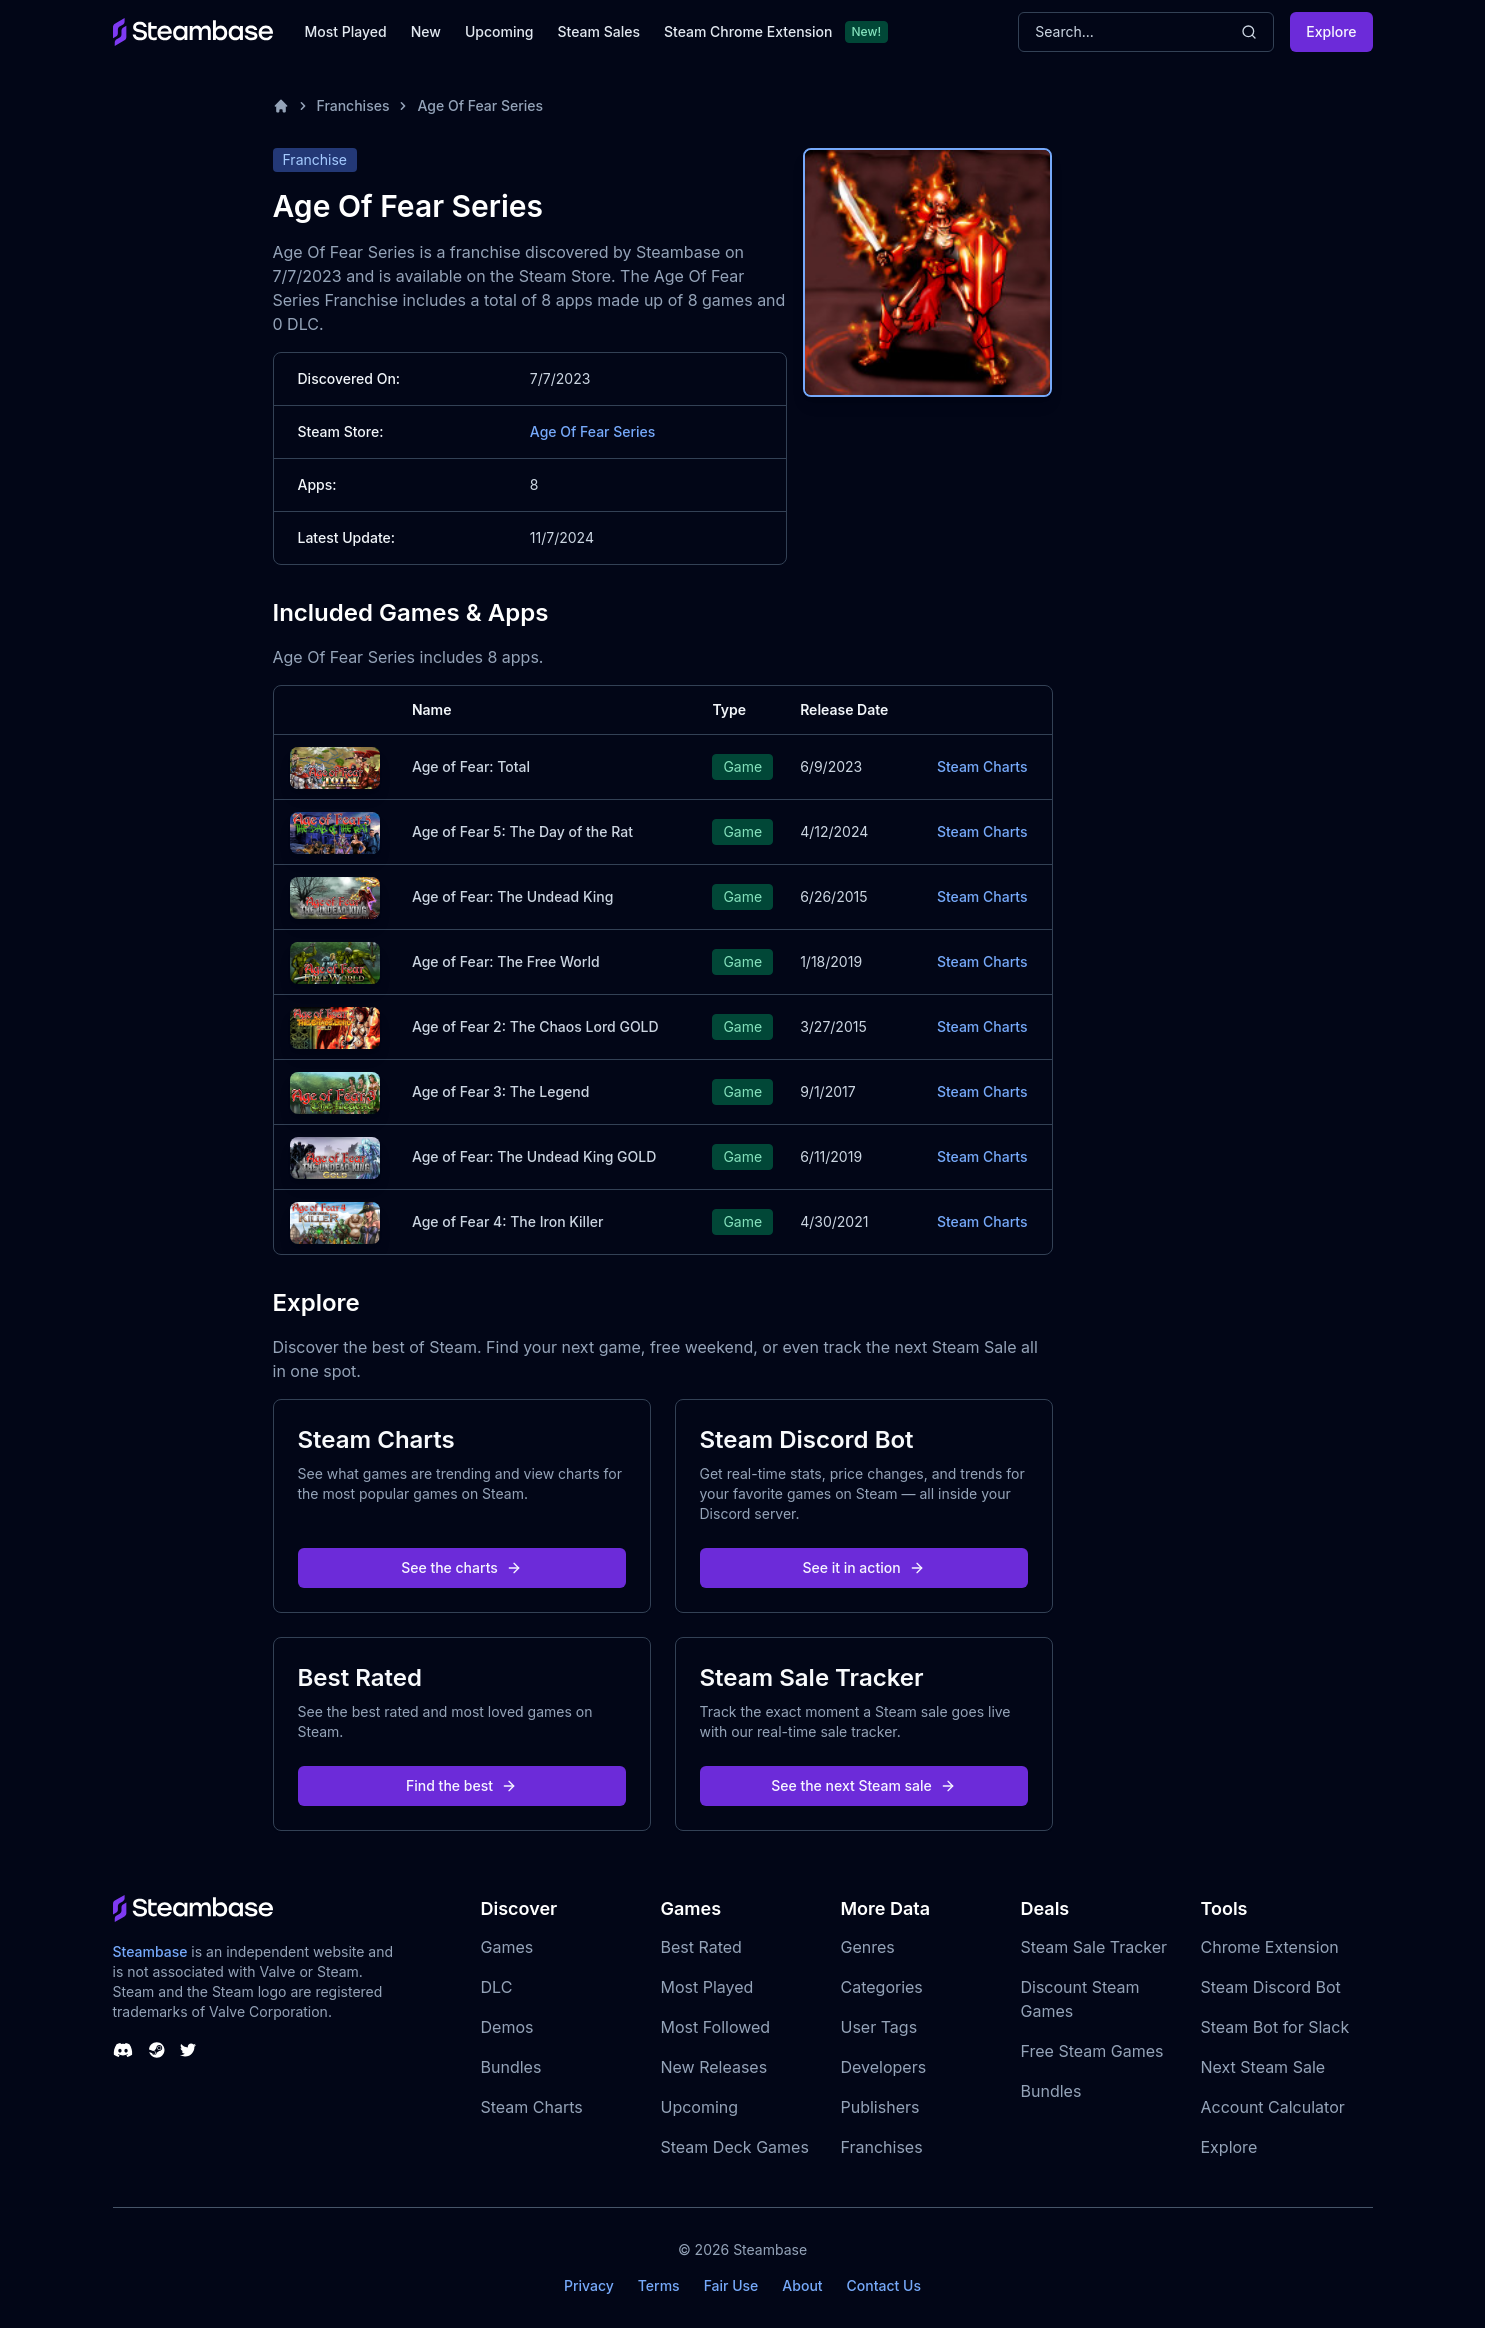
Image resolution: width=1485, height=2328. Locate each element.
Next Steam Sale (1263, 2067)
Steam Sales (599, 31)
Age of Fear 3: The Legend (501, 1091)
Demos (507, 2027)
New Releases (714, 2067)
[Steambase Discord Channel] (123, 2050)
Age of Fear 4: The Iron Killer (507, 1221)
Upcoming (499, 31)
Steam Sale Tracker (1094, 1947)
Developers (884, 2067)
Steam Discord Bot (1271, 1987)
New (426, 31)
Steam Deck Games (735, 2147)
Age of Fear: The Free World (506, 961)
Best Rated (701, 1947)
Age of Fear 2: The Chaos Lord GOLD (535, 1026)
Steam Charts (982, 766)
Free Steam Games (1092, 2051)
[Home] (281, 106)
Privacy (589, 2285)
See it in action (863, 1567)
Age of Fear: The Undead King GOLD (534, 1156)
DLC (497, 1987)
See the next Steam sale (863, 1785)
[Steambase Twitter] (188, 2050)
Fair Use (731, 2285)
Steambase (150, 1951)
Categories (882, 1987)
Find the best (461, 1785)
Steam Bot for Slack (1275, 2027)
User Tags (879, 2027)
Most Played (346, 31)
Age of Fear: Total (471, 766)
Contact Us (884, 2285)
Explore (1331, 31)
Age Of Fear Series (480, 105)
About (802, 2285)
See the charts (461, 1567)
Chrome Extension (1270, 1947)
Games (507, 1947)
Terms (659, 2285)
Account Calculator (1273, 2107)
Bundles (511, 2067)
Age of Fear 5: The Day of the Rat (522, 831)
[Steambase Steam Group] (157, 2050)
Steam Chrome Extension (748, 31)
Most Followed (716, 2027)
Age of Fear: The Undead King (512, 896)
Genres (868, 1947)
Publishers (880, 2107)
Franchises (353, 105)
